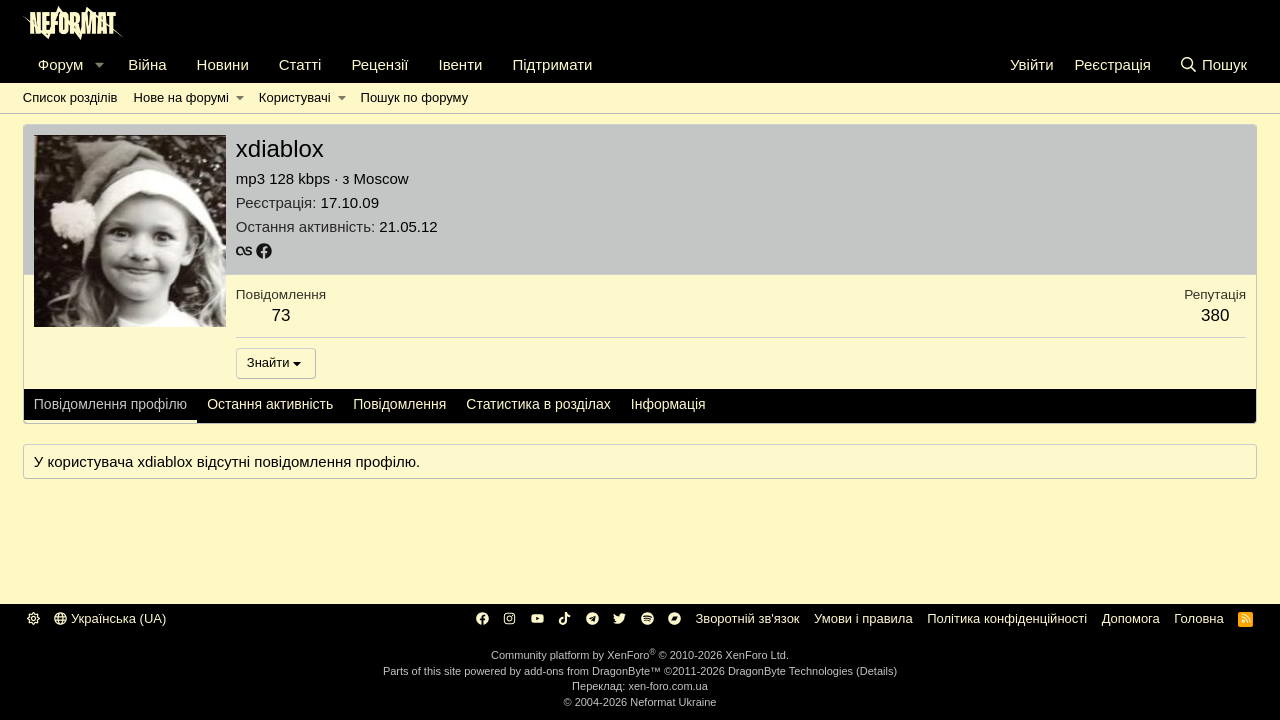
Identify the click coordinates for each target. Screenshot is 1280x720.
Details (877, 671)
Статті (300, 64)
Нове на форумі (181, 97)
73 (280, 315)
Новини (223, 64)
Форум (61, 64)
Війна (147, 64)
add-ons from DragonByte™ (592, 671)
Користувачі (295, 97)
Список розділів (70, 97)
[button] (99, 64)
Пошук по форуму (415, 97)
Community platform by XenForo (640, 655)
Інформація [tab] (668, 404)
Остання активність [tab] (270, 404)
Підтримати (552, 64)
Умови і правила (863, 618)
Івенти (461, 64)
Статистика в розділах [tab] (538, 404)
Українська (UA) (110, 618)
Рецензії (379, 64)
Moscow (381, 178)
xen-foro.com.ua (667, 686)
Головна (1198, 618)
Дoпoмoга (1131, 618)
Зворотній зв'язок (748, 618)
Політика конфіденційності (1007, 618)
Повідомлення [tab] (399, 404)
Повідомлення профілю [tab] (110, 404)
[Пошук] (1213, 64)
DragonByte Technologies (790, 671)
